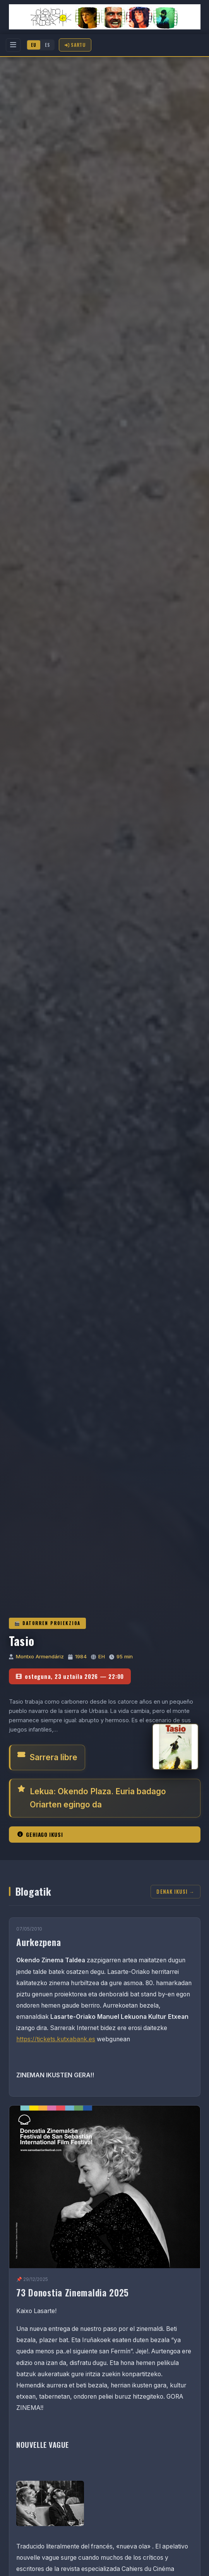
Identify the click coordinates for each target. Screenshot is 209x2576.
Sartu (75, 44)
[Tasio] (175, 1746)
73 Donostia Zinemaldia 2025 (72, 2292)
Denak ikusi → (175, 1891)
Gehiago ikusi (40, 1834)
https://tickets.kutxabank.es (55, 2039)
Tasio (22, 1640)
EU (33, 45)
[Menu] (13, 45)
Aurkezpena (38, 1942)
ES (47, 45)
